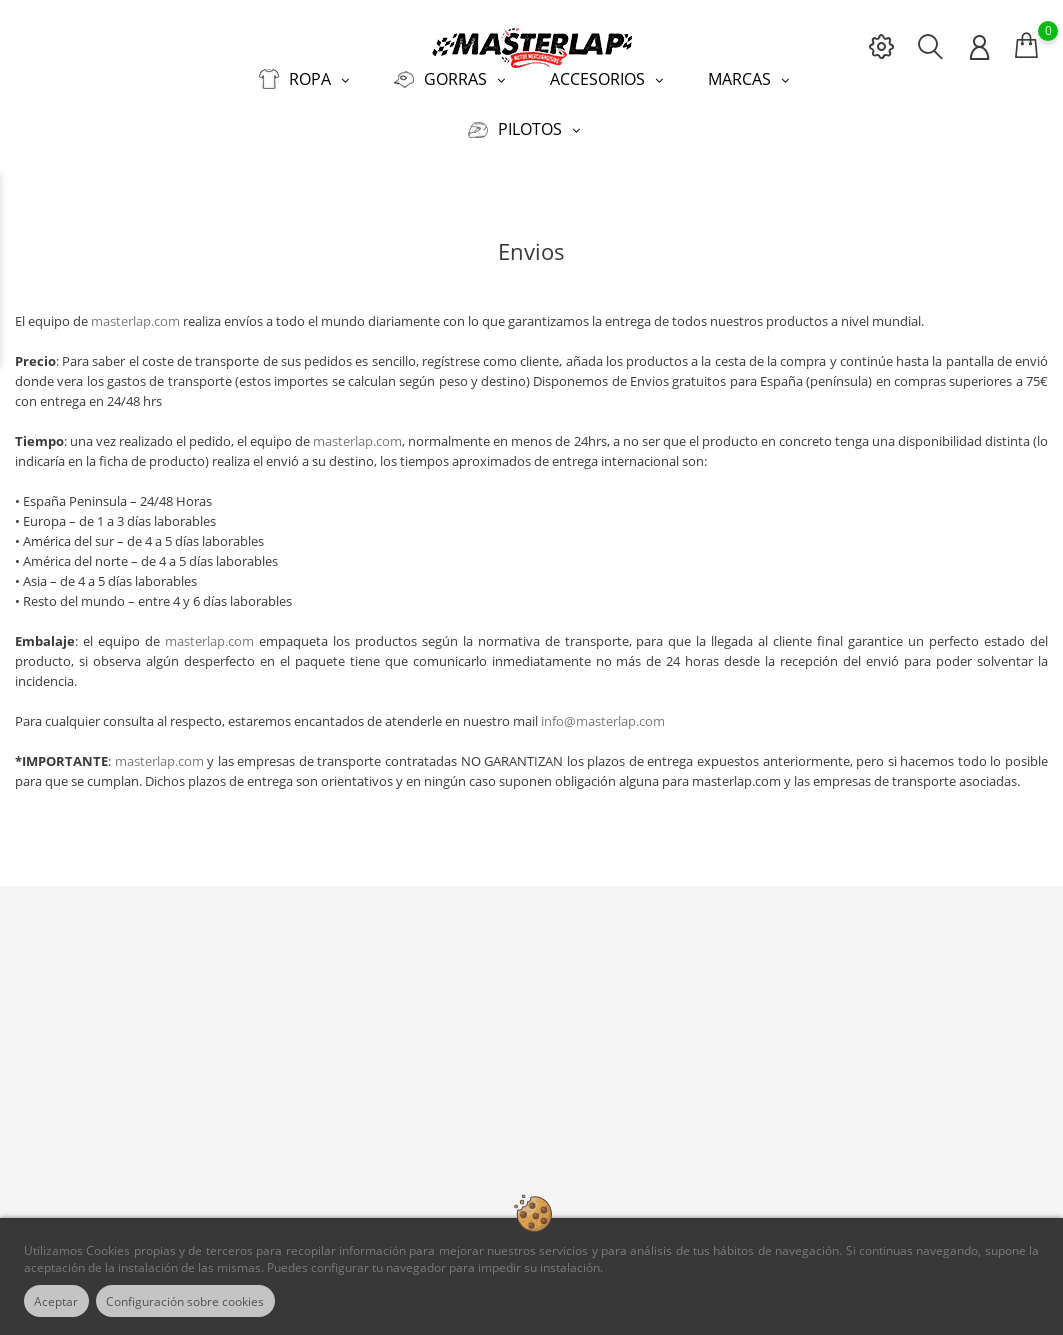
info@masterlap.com (603, 710)
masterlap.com (135, 310)
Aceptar (62, 1301)
